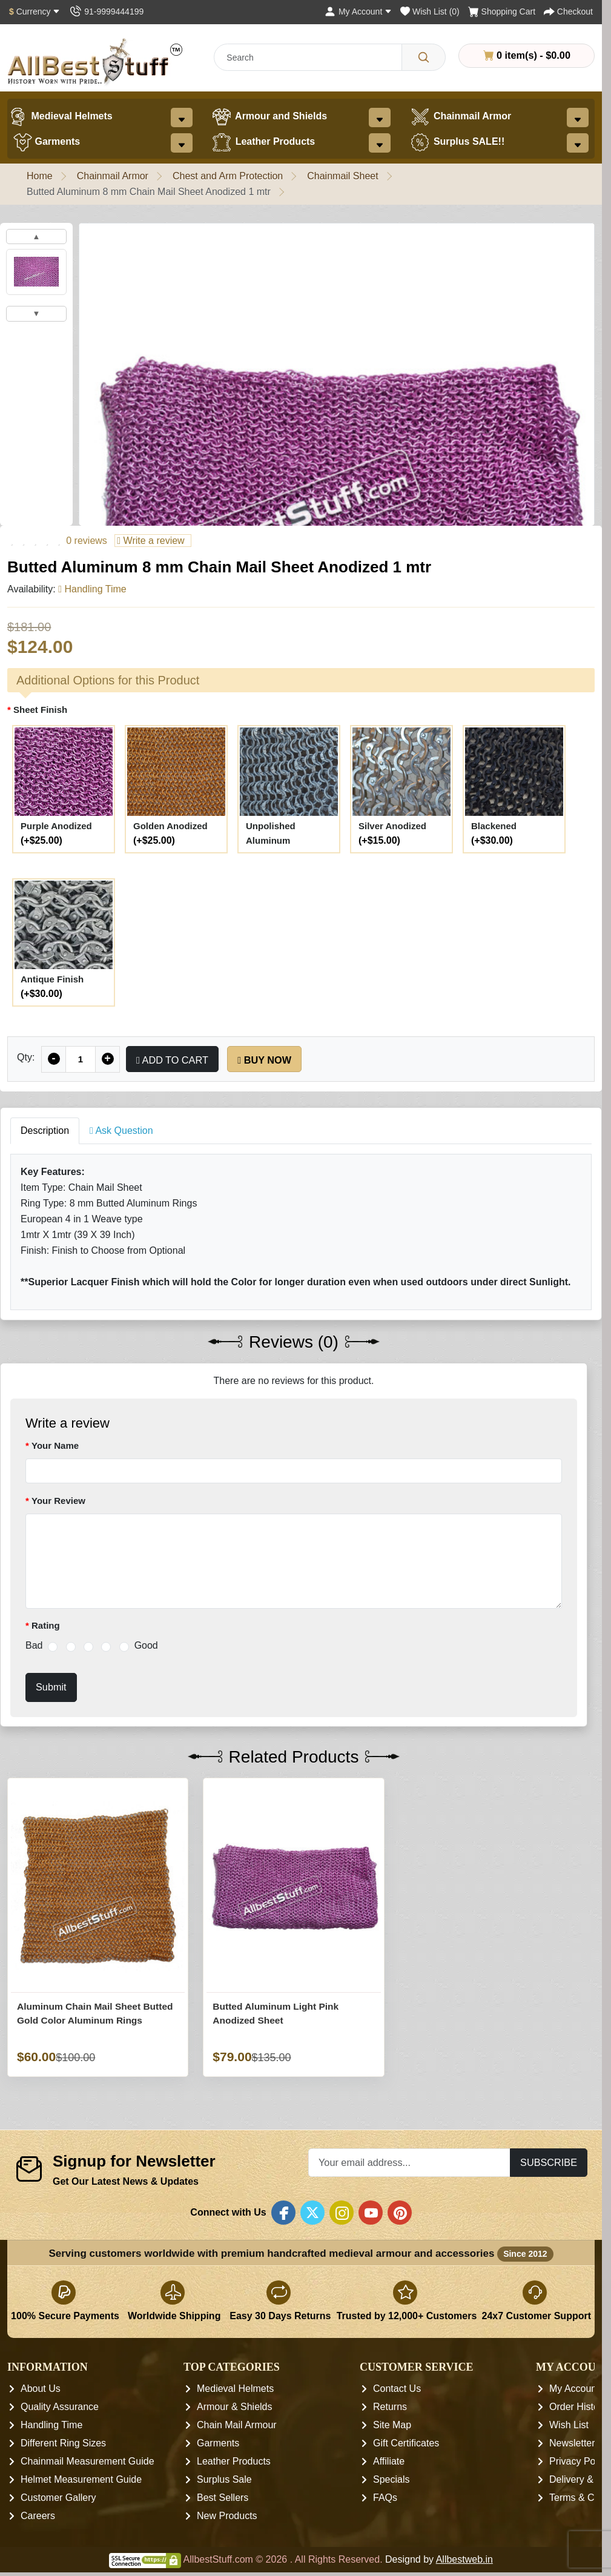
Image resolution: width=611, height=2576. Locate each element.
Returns (390, 2407)
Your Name (55, 1445)
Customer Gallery (58, 2497)
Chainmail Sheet (342, 176)
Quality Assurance (60, 2407)
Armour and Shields (269, 117)
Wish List (569, 2425)
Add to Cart (172, 1060)
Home (40, 176)
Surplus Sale (224, 2479)
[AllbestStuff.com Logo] (95, 61)
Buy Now (264, 1060)
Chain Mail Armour (237, 2425)
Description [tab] (45, 1130)
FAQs (385, 2497)
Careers (38, 2516)
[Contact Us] (106, 11)
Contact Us (397, 2388)
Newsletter (572, 2443)
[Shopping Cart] (501, 11)
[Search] (423, 57)
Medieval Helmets (60, 117)
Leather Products (263, 142)
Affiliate (389, 2461)
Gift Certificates (406, 2443)
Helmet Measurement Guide (81, 2479)
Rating (45, 1625)
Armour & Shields (234, 2407)
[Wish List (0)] (430, 11)
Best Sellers (222, 2497)
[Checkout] (568, 11)
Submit (51, 1686)
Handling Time (51, 2425)
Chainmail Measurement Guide (87, 2461)
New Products (227, 2516)
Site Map (392, 2425)
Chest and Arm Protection (228, 176)
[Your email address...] (409, 2162)
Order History (578, 2407)
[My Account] (358, 11)
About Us (41, 2388)
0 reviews (86, 540)
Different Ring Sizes (63, 2443)
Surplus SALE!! (456, 142)
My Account (574, 2388)
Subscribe (548, 2162)
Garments (46, 142)
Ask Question (121, 1130)
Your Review (58, 1500)
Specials (391, 2479)
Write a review (150, 540)
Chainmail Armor (460, 117)
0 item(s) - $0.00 (526, 55)
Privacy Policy (579, 2461)
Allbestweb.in (464, 2559)
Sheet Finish (40, 709)
